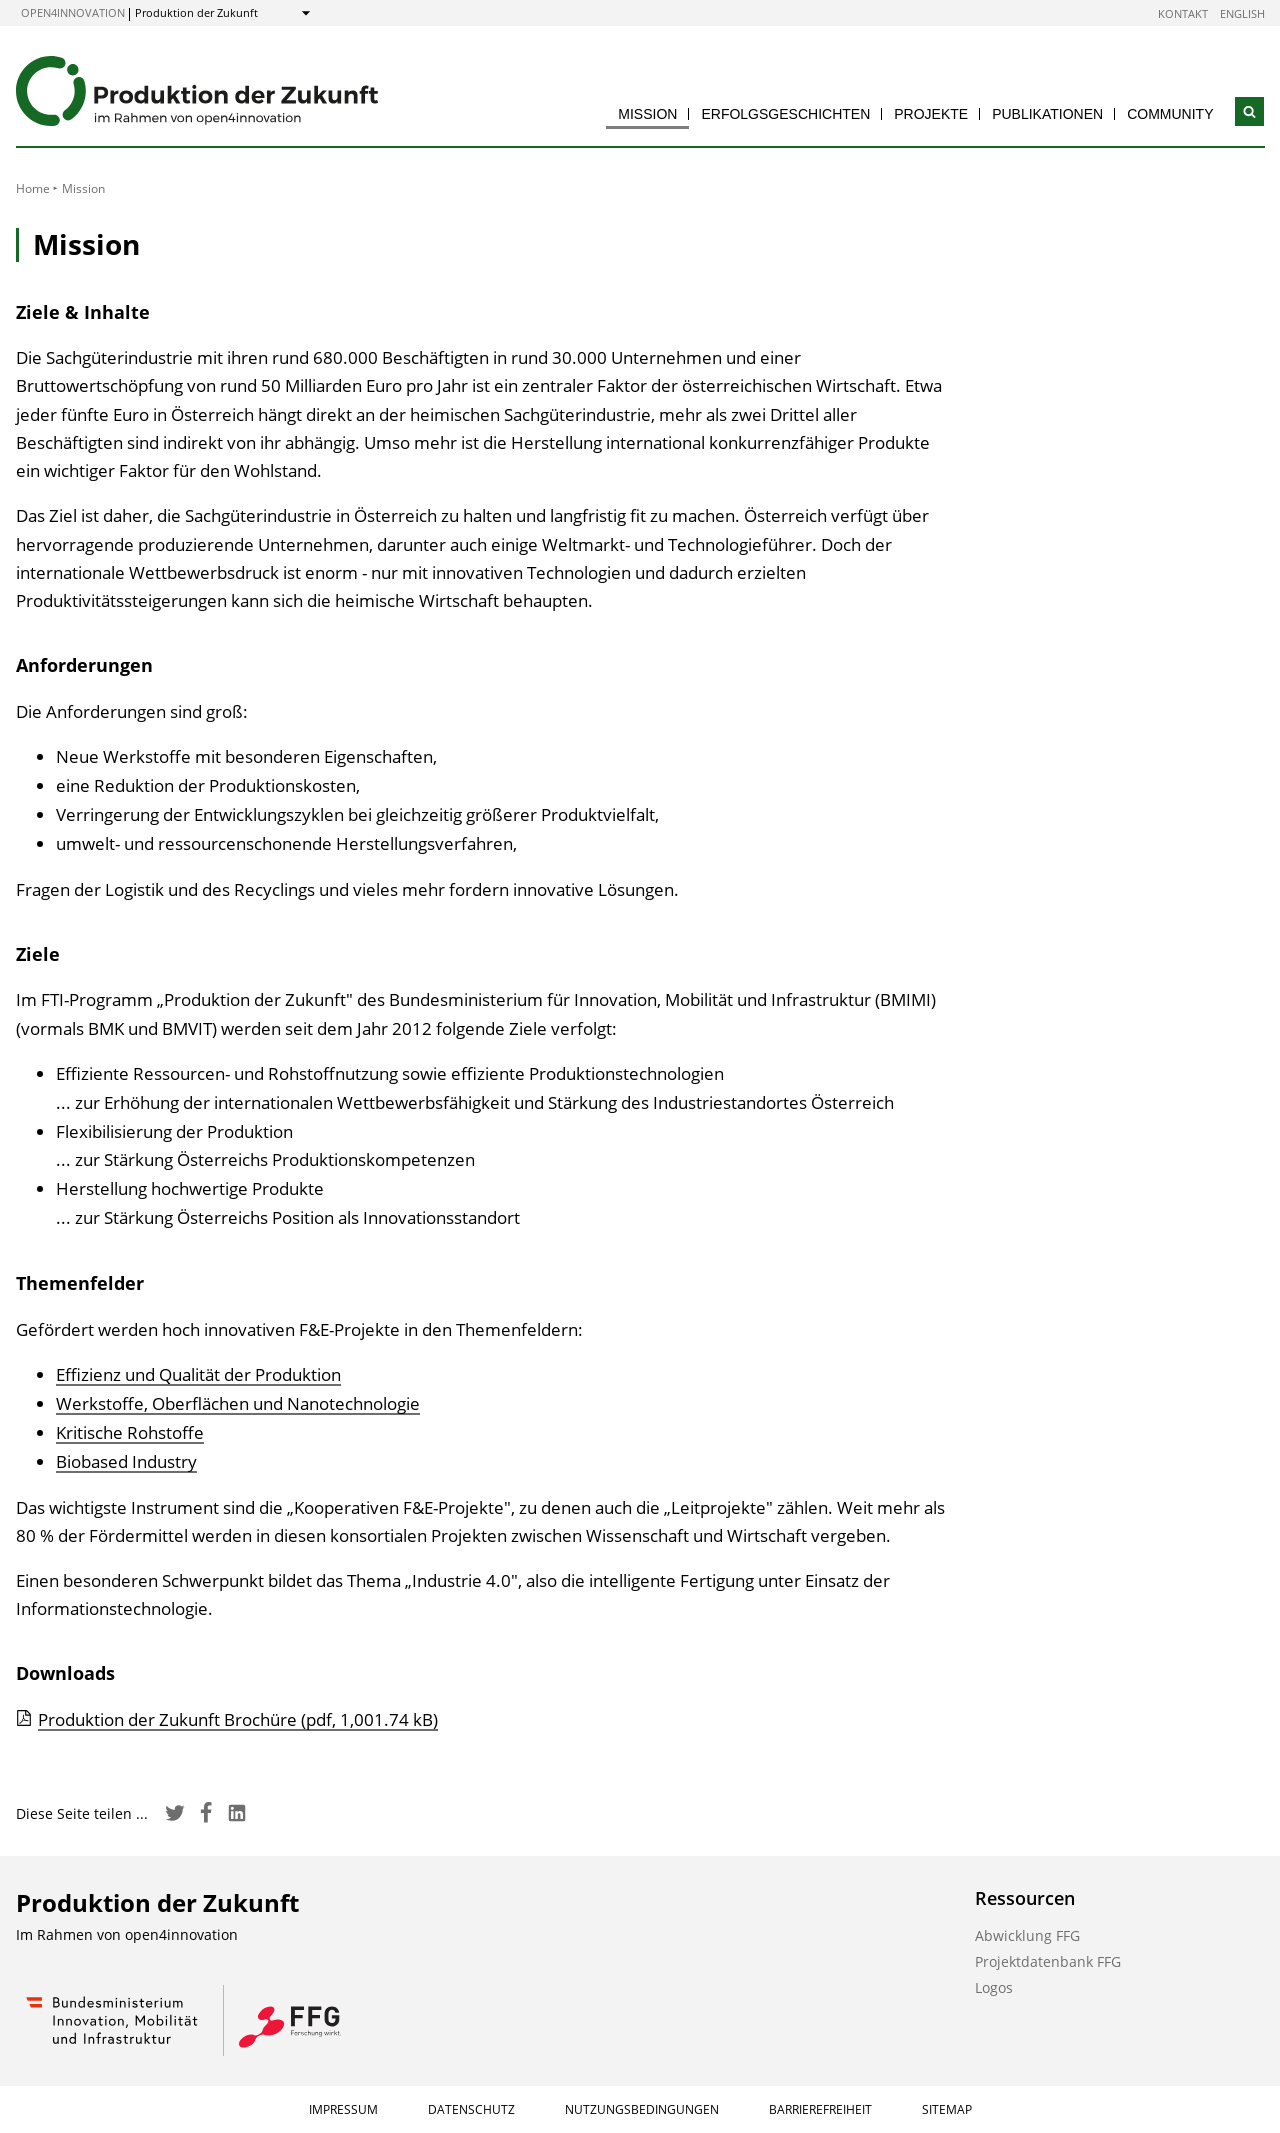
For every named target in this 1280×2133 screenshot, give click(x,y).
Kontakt (1183, 13)
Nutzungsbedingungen (642, 2109)
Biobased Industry (126, 1461)
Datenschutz (471, 2109)
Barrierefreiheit (820, 2109)
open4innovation (73, 12)
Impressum (343, 2109)
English (1242, 13)
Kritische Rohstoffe (130, 1432)
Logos (994, 1987)
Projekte (931, 114)
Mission (647, 114)
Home (33, 188)
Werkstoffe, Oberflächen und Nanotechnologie (238, 1403)
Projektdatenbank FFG (1048, 1961)
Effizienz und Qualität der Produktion (198, 1374)
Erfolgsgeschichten (785, 114)
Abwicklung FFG (1027, 1935)
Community (1170, 114)
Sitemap (947, 2109)
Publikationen (1047, 114)
